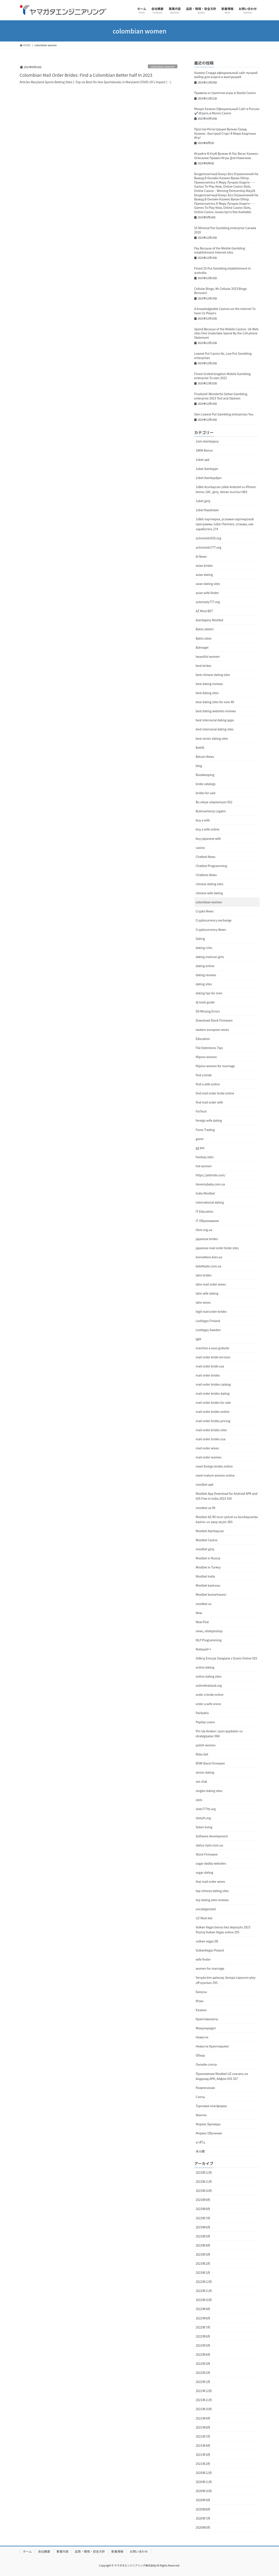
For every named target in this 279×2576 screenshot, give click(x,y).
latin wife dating (207, 1293)
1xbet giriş (203, 501)
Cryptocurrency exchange (214, 920)
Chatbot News (205, 856)
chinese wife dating (209, 893)
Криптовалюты (207, 2019)
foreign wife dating (209, 1120)
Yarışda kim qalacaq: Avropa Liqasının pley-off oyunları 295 (226, 1980)
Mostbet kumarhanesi (211, 1594)
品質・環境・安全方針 (90, 2551)
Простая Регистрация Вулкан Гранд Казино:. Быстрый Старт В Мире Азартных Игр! (225, 133)
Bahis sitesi (204, 638)
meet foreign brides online (214, 1466)
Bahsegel (202, 647)
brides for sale (206, 793)
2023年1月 (203, 2272)
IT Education (205, 1211)
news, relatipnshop (209, 1631)
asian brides (204, 565)
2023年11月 (204, 2181)
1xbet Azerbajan (207, 468)
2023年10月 (204, 2190)
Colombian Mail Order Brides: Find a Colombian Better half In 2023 (86, 75)
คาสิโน (200, 2142)
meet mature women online (215, 1475)
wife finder (203, 1959)
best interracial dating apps (215, 720)
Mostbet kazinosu (208, 1585)
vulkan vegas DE (207, 1941)
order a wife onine (208, 1704)
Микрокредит (206, 2028)
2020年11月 (204, 2482)
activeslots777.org (208, 547)
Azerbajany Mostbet (209, 620)
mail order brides (208, 1375)
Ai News (201, 556)
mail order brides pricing (213, 1421)
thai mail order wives (210, 1881)
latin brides (204, 1275)
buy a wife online (208, 829)
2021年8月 (203, 2427)
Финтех (201, 2115)
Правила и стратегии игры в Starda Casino (225, 93)
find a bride (204, 1075)
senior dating (205, 1772)
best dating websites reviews (216, 711)
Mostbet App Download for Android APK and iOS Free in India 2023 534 (227, 1496)
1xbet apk (203, 459)
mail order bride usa (210, 1366)
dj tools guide (205, 1002)
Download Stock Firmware (214, 1020)
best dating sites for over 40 (215, 702)
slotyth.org (203, 1818)
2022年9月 (203, 2309)
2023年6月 (203, 2227)
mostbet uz (204, 1604)
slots (199, 1800)
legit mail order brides (211, 1311)
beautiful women (208, 656)
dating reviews (206, 975)
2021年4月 (203, 2445)
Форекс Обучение (209, 2133)
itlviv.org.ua (204, 1230)
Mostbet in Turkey (208, 1567)
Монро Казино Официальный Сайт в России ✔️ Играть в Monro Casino (226, 111)
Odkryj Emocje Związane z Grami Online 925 (226, 1658)
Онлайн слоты (206, 2064)
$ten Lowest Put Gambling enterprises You (223, 414)
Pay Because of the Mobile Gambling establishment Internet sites (219, 250)
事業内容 (62, 2551)
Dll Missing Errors (208, 1011)
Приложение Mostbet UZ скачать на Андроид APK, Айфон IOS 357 (222, 2076)
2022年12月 (204, 2281)
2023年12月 (204, 2172)
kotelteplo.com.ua (208, 1266)
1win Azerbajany (207, 441)
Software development (212, 1836)
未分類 (200, 2151)
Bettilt (200, 747)
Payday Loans (205, 1722)
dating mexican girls (210, 957)
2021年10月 (204, 2409)
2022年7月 (203, 2327)
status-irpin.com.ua (209, 1845)
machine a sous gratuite (212, 1348)
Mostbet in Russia (208, 1558)
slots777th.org (206, 1809)
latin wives (203, 1302)
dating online (205, 966)
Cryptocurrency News (211, 929)
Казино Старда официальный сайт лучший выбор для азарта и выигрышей (226, 74)
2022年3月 (203, 2363)
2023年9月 (203, 2200)
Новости (202, 2037)
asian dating (204, 574)
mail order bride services (213, 1357)
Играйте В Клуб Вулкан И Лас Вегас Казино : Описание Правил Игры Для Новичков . (226, 155)
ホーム (27, 2551)
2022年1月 (203, 2382)
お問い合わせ (139, 2551)
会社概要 (44, 2551)
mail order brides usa (211, 1439)
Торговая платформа (211, 2106)
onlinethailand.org (209, 1685)
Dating (200, 938)
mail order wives (207, 1448)
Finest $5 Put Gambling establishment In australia (222, 270)
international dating (210, 1202)
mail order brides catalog (213, 1384)
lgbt (198, 1339)
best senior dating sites (212, 738)
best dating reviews (209, 684)
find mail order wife (209, 1102)
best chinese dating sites (213, 674)
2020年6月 (203, 2527)
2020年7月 (203, 2518)
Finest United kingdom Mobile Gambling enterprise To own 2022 (222, 376)
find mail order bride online (215, 1093)
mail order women (209, 1457)
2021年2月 (203, 2463)
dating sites (204, 984)
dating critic (204, 947)
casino (200, 847)
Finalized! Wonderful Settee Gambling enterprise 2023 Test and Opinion (220, 396)
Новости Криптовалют (212, 2046)
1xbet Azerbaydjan (209, 478)
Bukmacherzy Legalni (211, 811)
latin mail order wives (211, 1284)
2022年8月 (203, 2318)
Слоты (200, 2097)
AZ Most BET (204, 611)
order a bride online (209, 1694)
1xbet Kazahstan (207, 510)
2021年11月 (204, 2400)
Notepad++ (203, 1649)
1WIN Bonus (204, 450)
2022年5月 (203, 2345)
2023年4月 (203, 2245)
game (200, 1139)
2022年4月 (203, 2354)
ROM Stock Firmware (210, 1763)
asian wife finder (207, 593)
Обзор (200, 2055)
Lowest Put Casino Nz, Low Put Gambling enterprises (223, 355)
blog (199, 765)
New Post (202, 1622)
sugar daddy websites (211, 1863)
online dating (205, 1667)
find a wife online (208, 1084)
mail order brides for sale (213, 1402)
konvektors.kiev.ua (209, 1257)
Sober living (204, 1827)
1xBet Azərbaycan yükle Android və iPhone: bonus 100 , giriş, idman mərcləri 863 (226, 489)
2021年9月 (203, 2418)
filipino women (206, 1057)
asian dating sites (208, 583)
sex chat (201, 1781)
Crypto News (205, 911)
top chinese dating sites (212, 1891)
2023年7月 (203, 2218)
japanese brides (207, 1239)
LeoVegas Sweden (208, 1330)
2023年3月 (203, 2254)
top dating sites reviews (212, 1900)
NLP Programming (209, 1640)
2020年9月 (203, 2500)
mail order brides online (213, 1411)
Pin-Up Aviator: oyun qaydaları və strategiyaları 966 (219, 1733)
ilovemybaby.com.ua (210, 1184)
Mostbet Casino (206, 1540)
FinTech (201, 1111)
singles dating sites (209, 1791)
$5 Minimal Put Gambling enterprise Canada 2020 (225, 230)
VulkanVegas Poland (210, 1950)
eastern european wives (212, 1029)
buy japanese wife (208, 838)
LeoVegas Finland (208, 1321)
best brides (203, 665)
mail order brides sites (211, 1430)
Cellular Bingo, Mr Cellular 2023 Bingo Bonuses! (220, 290)
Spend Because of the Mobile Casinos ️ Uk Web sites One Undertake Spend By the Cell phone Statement (226, 333)
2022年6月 (203, 2336)
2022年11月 (204, 2291)
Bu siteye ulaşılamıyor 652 (214, 802)
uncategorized (206, 1909)
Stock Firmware (207, 1854)
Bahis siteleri (205, 629)
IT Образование (207, 1221)
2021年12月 (204, 2391)
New (199, 1613)
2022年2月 (203, 2372)
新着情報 (117, 2551)
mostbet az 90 (205, 1508)
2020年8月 (203, 2509)
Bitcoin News (205, 756)
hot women (204, 1166)
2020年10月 (204, 2491)
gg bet (200, 1148)
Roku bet (202, 1754)
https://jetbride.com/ (211, 1175)
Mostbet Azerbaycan (210, 1531)
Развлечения (205, 2088)
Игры (200, 2001)
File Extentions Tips (209, 1048)
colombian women (163, 66)
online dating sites (209, 1676)
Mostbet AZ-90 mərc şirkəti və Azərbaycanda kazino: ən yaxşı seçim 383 (227, 1519)
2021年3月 (203, 2454)
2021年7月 (203, 2436)
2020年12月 (204, 2473)
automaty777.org (208, 602)
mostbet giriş (205, 1549)
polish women (206, 1745)
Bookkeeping (205, 775)
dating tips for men (209, 993)
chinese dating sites (209, 884)
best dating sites (207, 693)
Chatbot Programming (211, 866)
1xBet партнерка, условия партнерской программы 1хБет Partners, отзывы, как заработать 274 (225, 524)
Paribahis (202, 1713)
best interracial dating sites (215, 729)
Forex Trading (205, 1129)
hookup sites (205, 1157)
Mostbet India (205, 1576)
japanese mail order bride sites (217, 1248)
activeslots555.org (208, 538)
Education (203, 1038)
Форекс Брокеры (208, 2124)
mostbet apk (205, 1484)
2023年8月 (203, 2209)
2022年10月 (204, 2300)
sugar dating (204, 1872)
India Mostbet (205, 1193)
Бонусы (201, 1992)
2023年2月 (203, 2263)
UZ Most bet (204, 1918)
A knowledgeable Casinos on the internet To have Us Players (225, 311)
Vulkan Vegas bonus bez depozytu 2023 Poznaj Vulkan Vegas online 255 (223, 1929)
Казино (201, 2010)
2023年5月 (203, 2236)
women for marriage (210, 1968)
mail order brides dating (213, 1393)
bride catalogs (206, 784)
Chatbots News (206, 875)
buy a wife (203, 820)
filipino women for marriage (215, 1066)
